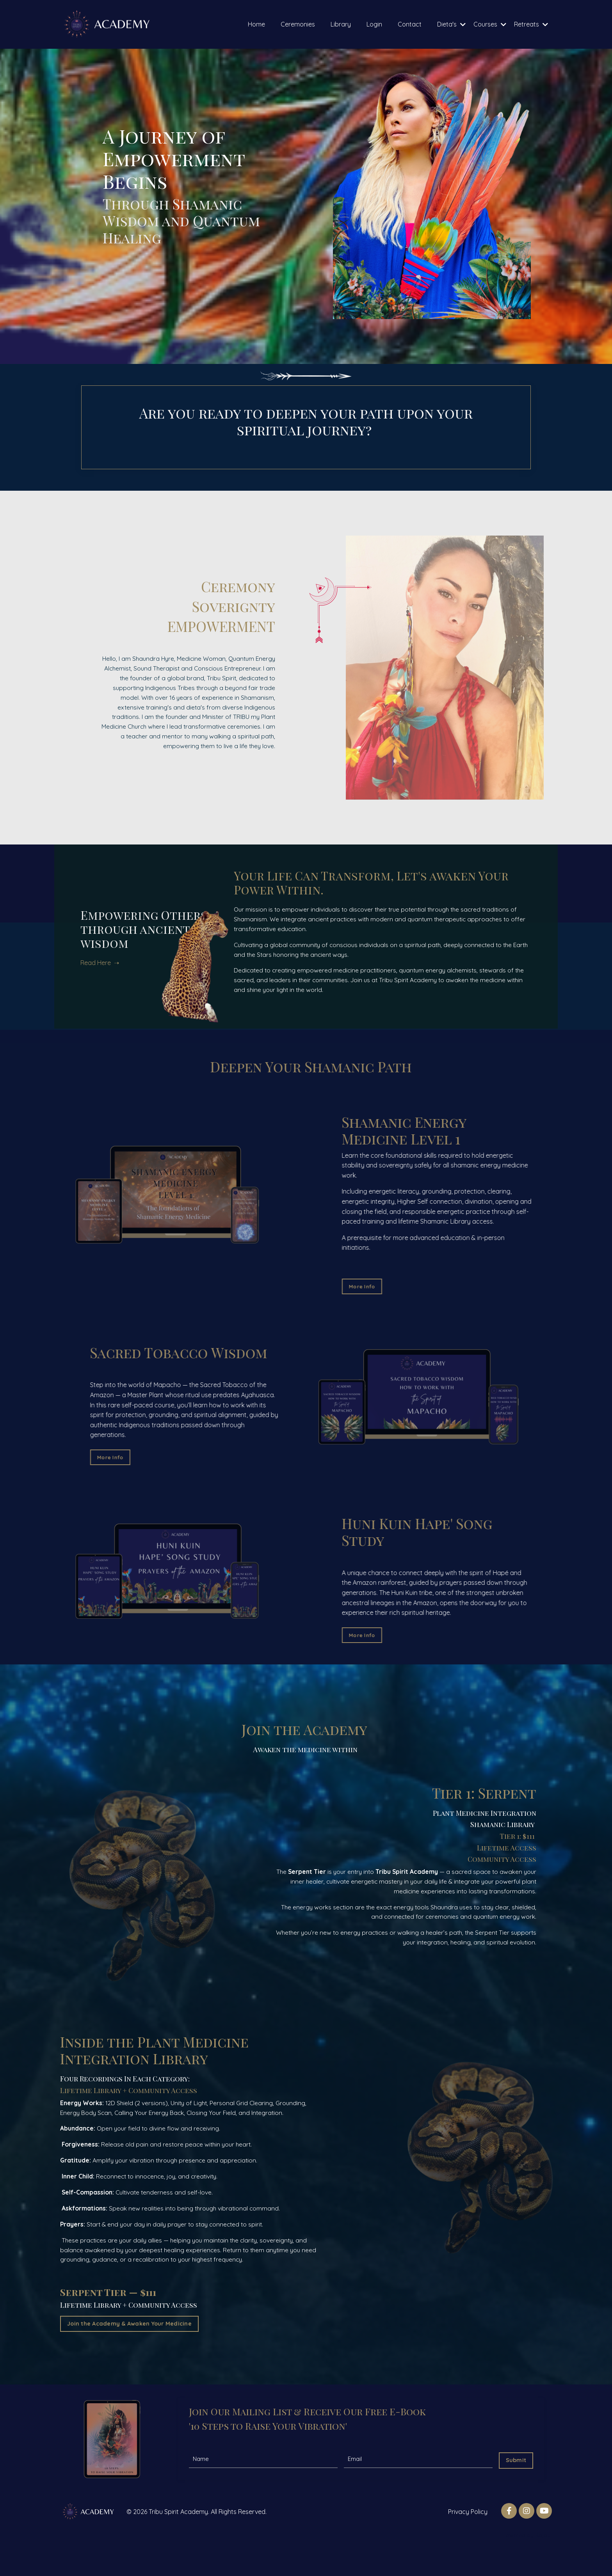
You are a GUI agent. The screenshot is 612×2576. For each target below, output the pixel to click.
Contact (410, 24)
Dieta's (451, 24)
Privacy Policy (467, 2533)
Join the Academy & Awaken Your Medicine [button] (129, 2343)
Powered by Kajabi (527, 2555)
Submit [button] (515, 2478)
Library (341, 24)
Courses (489, 24)
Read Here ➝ (104, 948)
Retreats (531, 24)
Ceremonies (298, 24)
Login (374, 24)
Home (256, 24)
